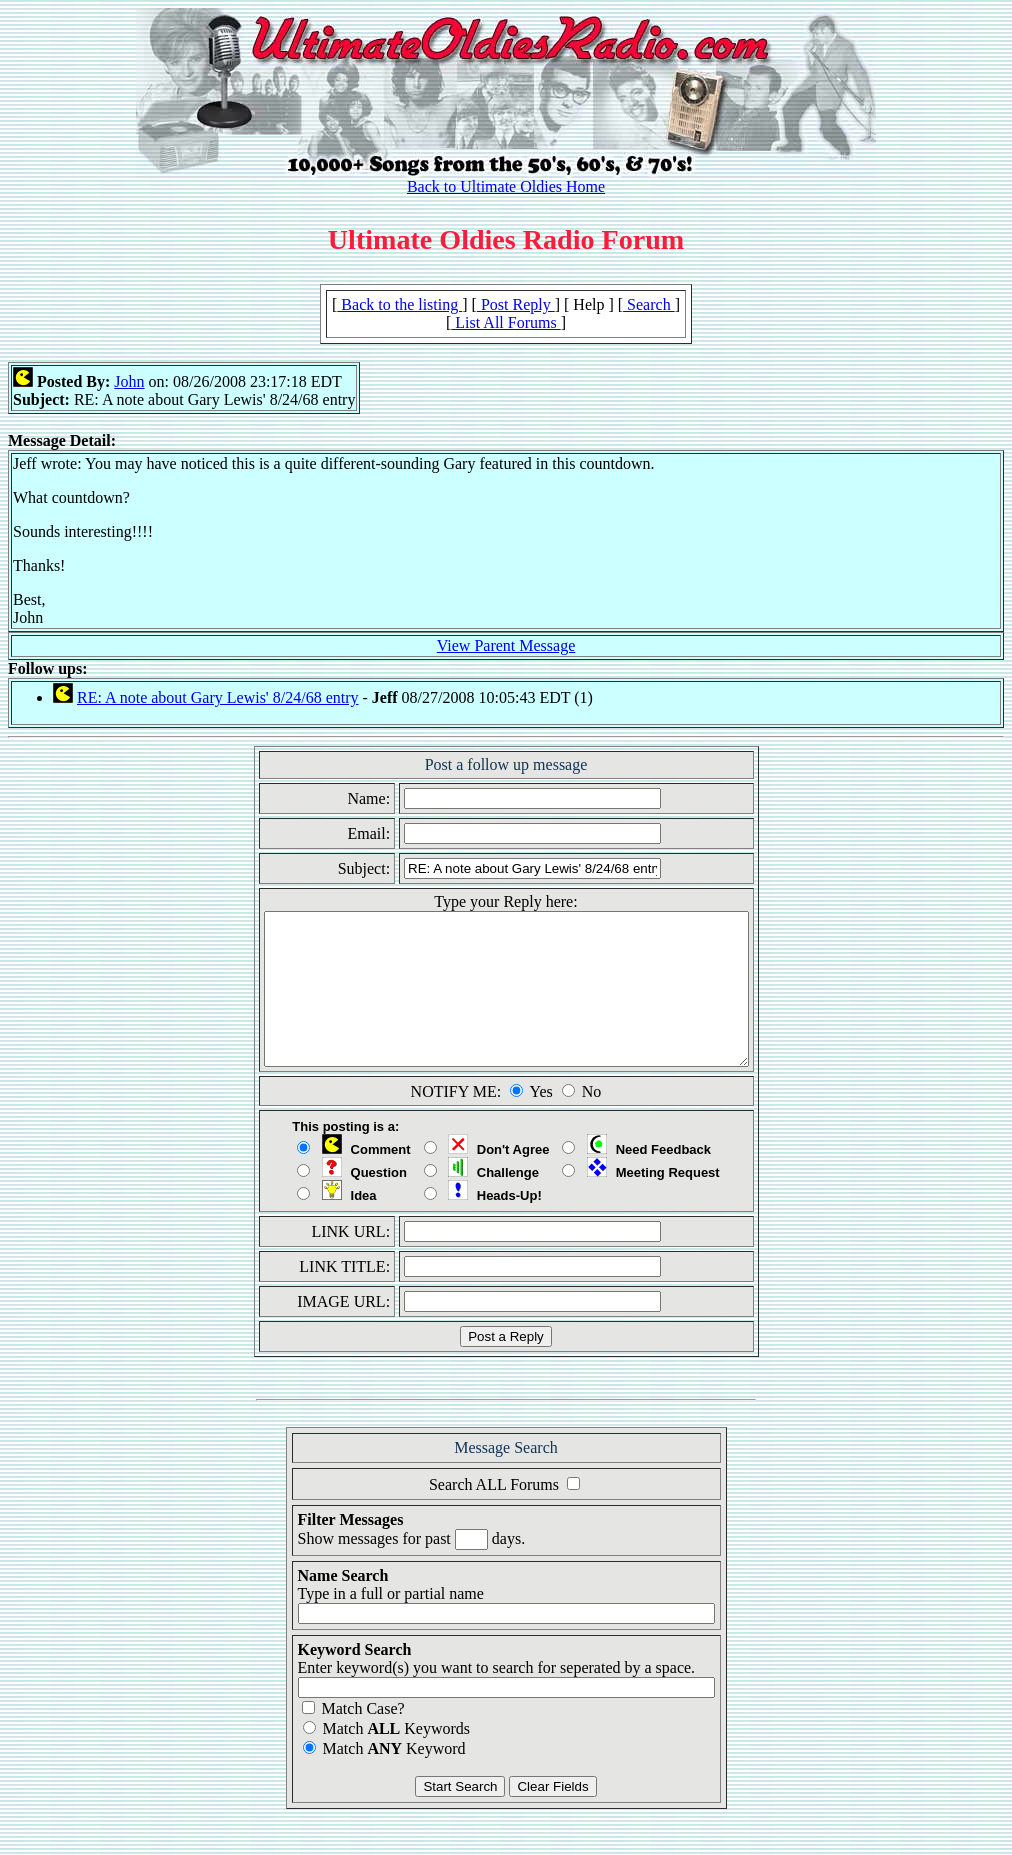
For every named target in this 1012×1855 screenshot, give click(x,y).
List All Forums (505, 322)
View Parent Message (506, 645)
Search (649, 304)
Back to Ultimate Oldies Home (506, 186)
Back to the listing (399, 304)
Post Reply (516, 304)
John (129, 381)
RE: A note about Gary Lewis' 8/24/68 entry (218, 697)
